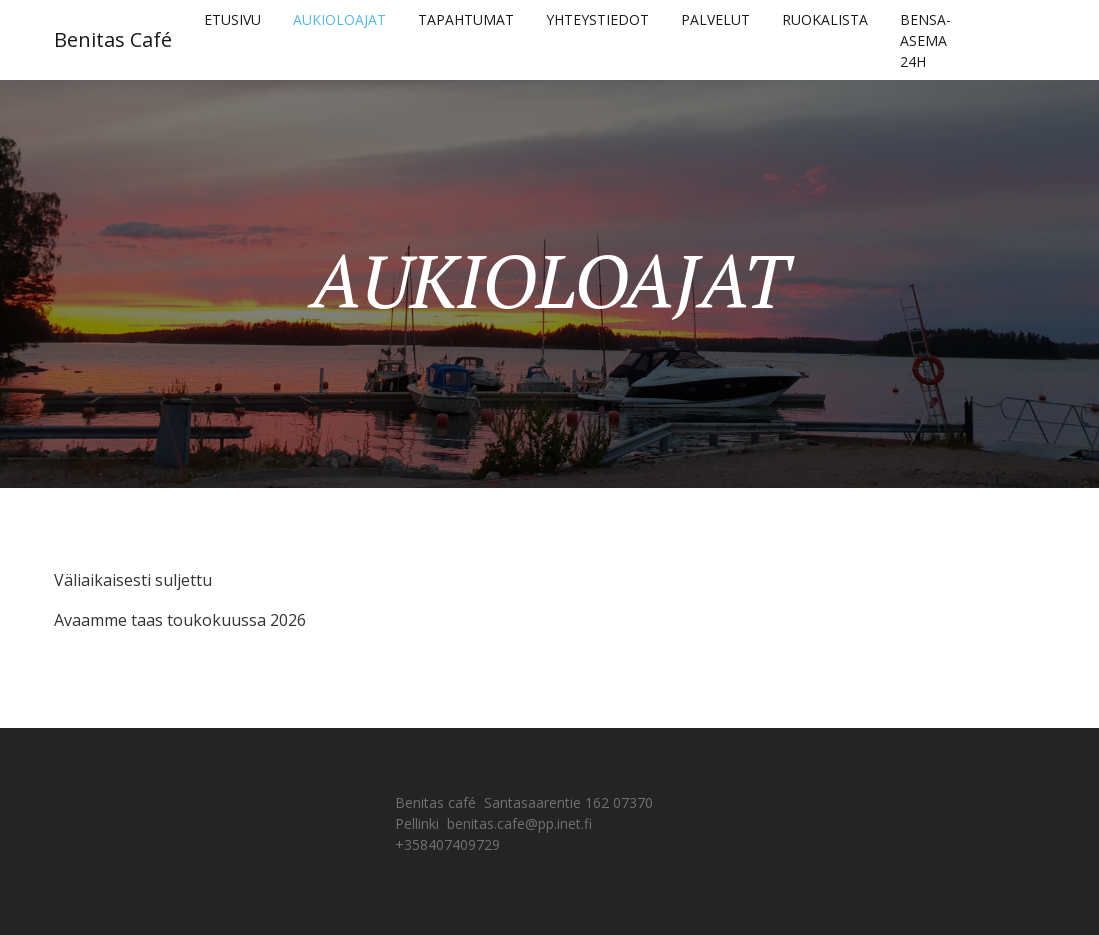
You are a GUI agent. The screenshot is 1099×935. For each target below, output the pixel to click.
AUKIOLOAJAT (339, 19)
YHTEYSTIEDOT (597, 19)
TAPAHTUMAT (466, 19)
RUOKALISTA (825, 19)
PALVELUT (715, 19)
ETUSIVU (232, 19)
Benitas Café (113, 39)
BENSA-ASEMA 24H (925, 40)
